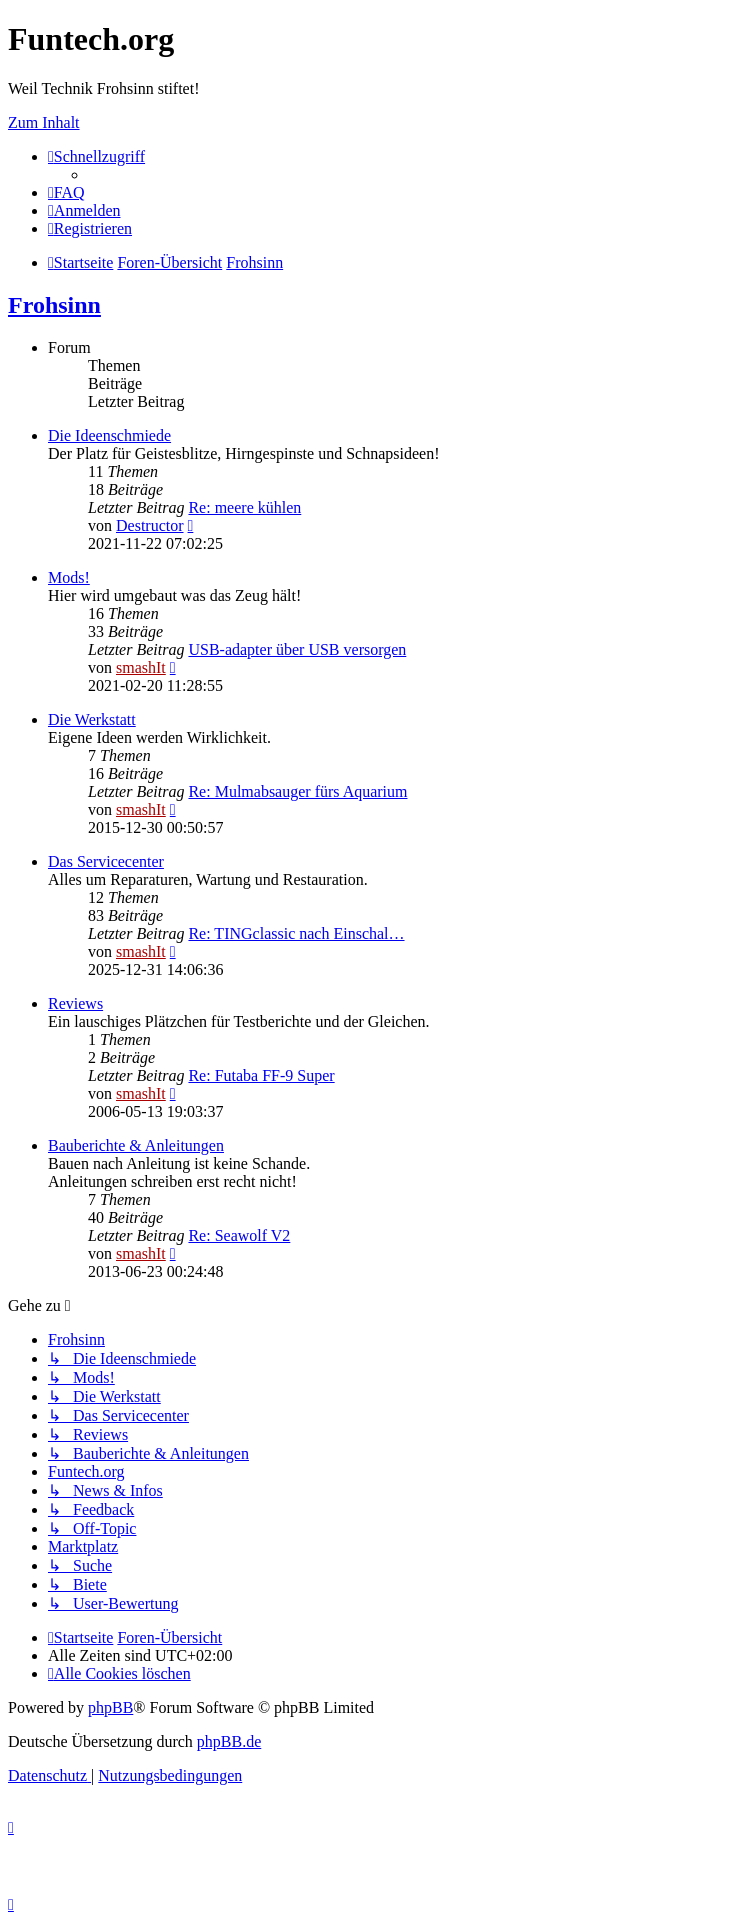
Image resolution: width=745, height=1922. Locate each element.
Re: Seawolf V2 (239, 1235)
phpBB (110, 1707)
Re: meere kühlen (244, 507)
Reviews (75, 1003)
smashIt (141, 667)
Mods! (69, 577)
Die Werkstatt (92, 719)
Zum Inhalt (44, 122)
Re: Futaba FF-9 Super (261, 1075)
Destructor (150, 525)
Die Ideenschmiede (109, 435)
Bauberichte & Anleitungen (136, 1145)
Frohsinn (54, 305)
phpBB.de (229, 1741)
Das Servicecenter (106, 861)
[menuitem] (66, 192)
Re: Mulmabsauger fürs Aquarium (297, 791)
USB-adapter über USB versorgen (297, 649)
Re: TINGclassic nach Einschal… (296, 933)
